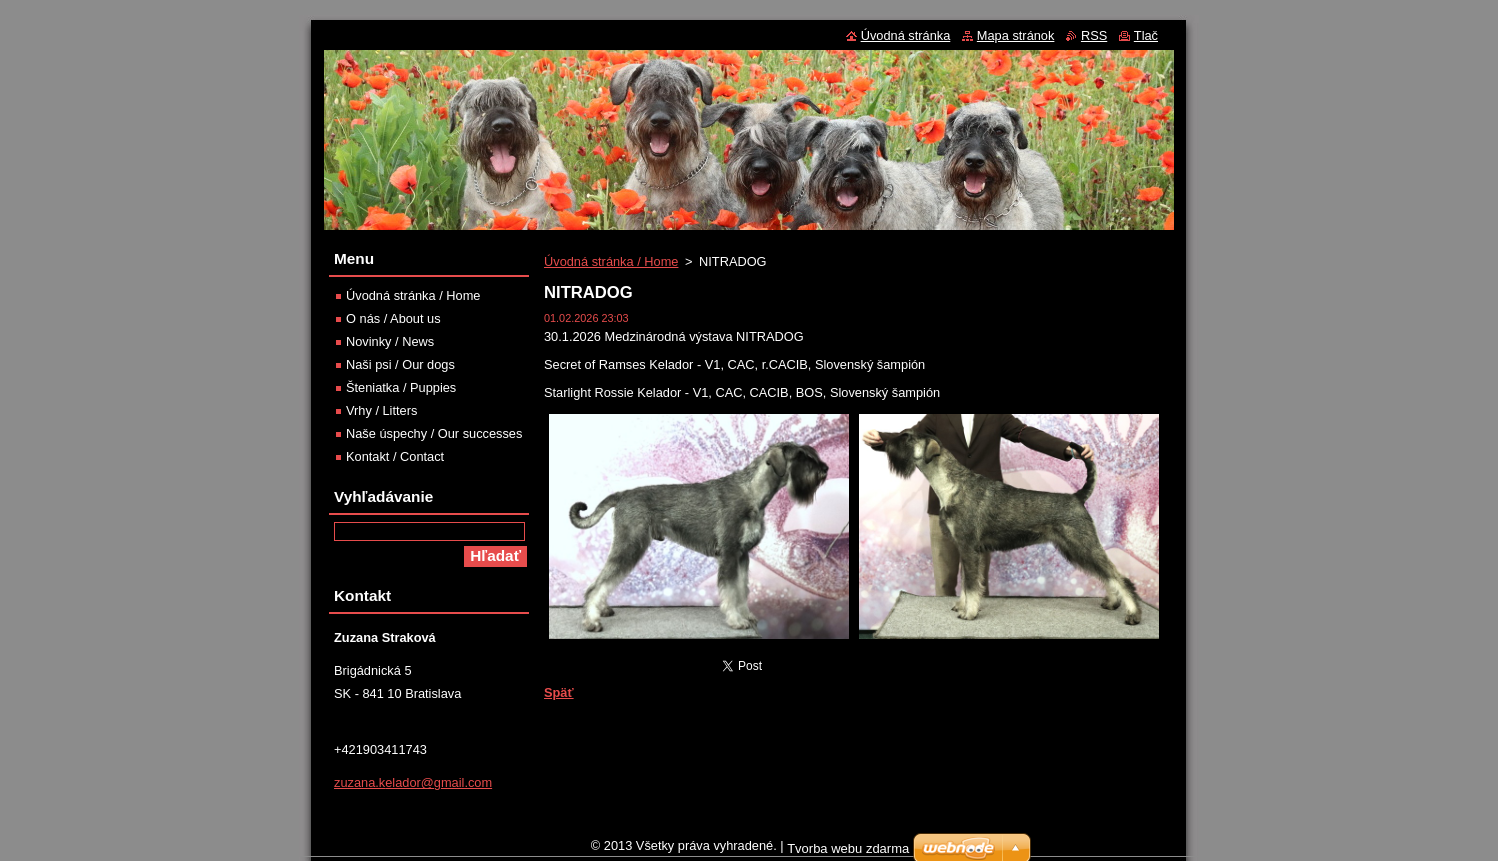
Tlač (1146, 35)
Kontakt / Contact (395, 456)
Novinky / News (390, 341)
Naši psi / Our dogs (400, 364)
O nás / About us (393, 318)
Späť (559, 692)
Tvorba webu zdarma (848, 853)
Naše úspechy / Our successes (434, 433)
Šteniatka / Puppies (401, 387)
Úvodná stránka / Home (611, 261)
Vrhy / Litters (381, 410)
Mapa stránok (1016, 35)
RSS (1094, 35)
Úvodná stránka (906, 35)
